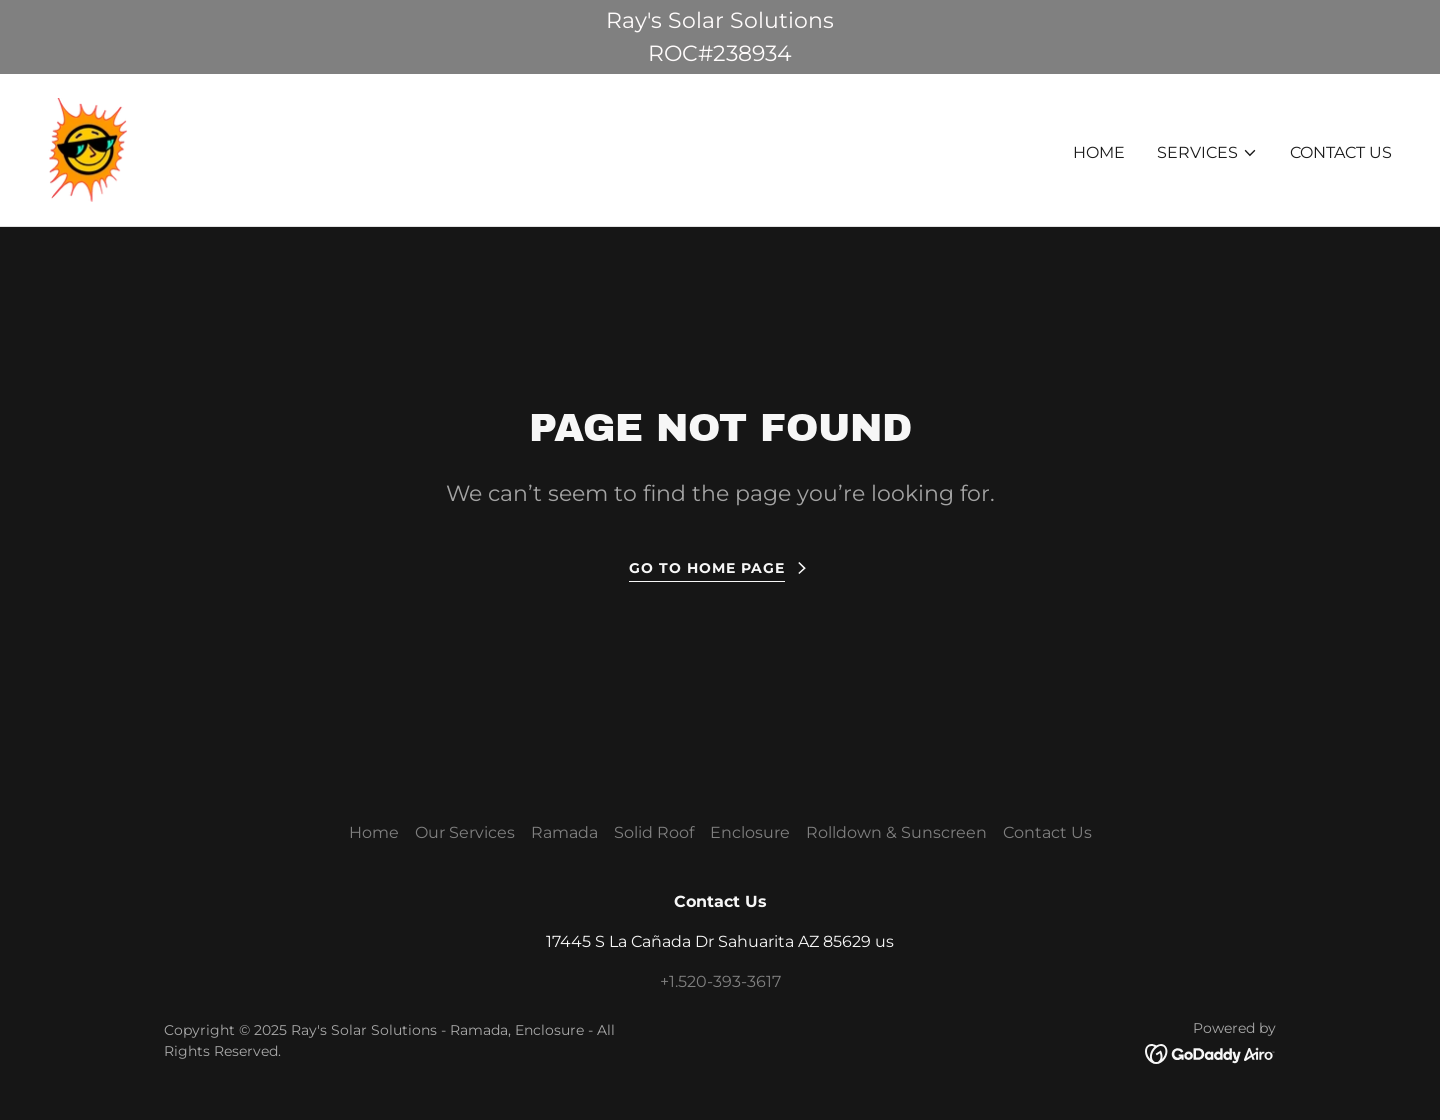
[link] (88, 148)
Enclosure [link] (750, 832)
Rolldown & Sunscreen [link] (896, 832)
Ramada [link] (564, 832)
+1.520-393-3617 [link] (720, 981)
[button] (1207, 153)
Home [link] (1099, 152)
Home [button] (374, 832)
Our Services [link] (465, 832)
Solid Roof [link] (654, 832)
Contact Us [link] (1341, 152)
